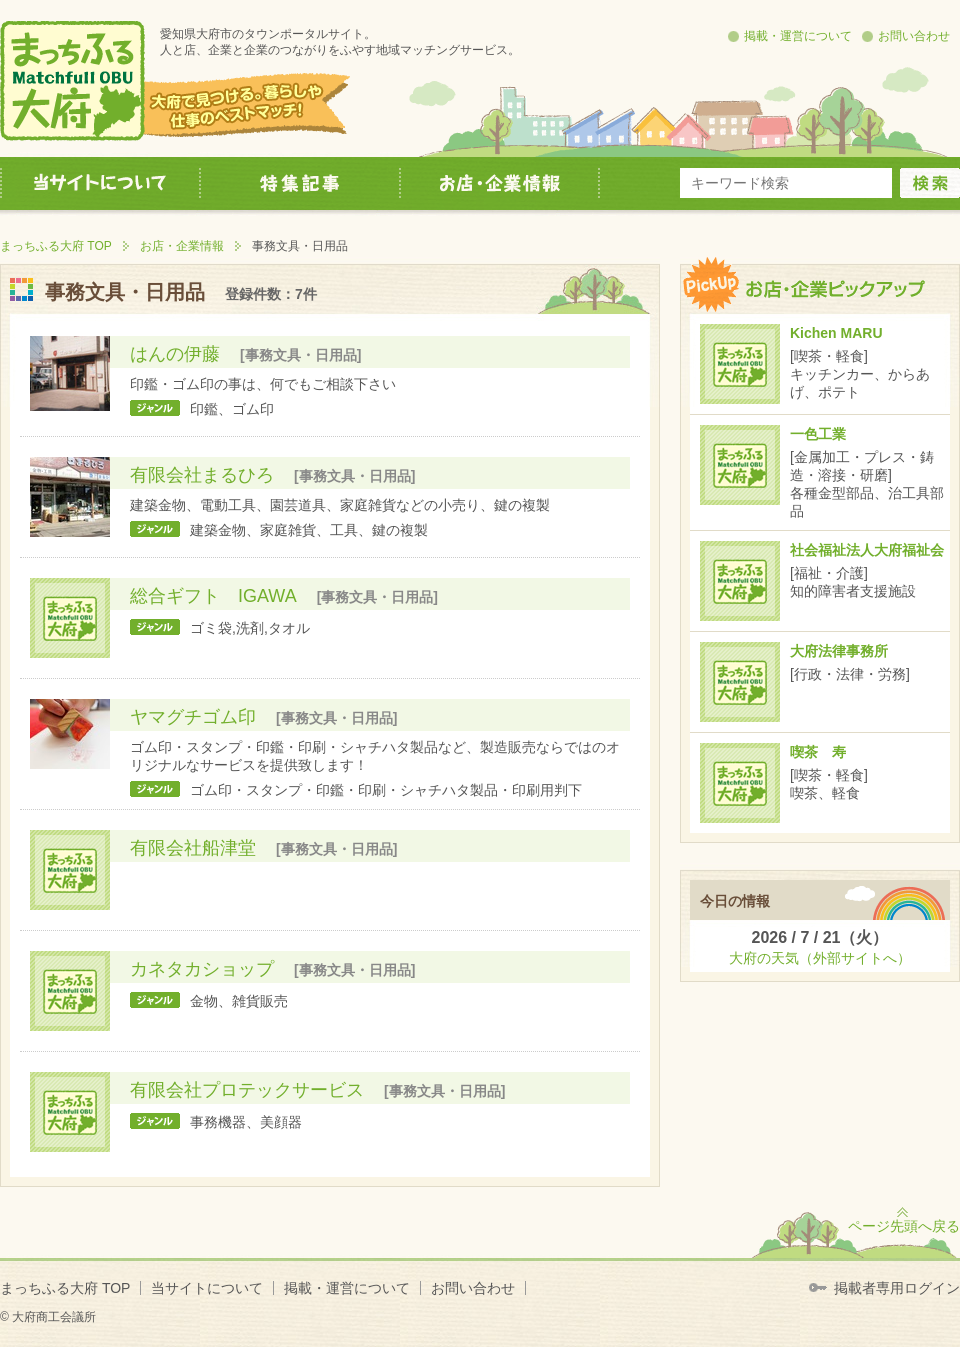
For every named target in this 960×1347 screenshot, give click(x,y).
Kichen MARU (836, 333)
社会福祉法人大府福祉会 (867, 550)
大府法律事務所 (839, 651)
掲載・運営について (798, 36)
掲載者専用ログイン (897, 1288)
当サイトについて (207, 1288)
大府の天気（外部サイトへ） (820, 958)
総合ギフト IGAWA (213, 596)
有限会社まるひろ (202, 475)
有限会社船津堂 (193, 848)
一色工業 (818, 434)
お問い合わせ (914, 36)
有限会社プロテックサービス (247, 1090)
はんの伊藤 (175, 354)
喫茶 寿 (818, 752)
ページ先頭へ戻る (904, 1226)
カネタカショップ (202, 969)
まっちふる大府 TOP (56, 246)
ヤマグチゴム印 (193, 717)
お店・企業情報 (182, 246)
